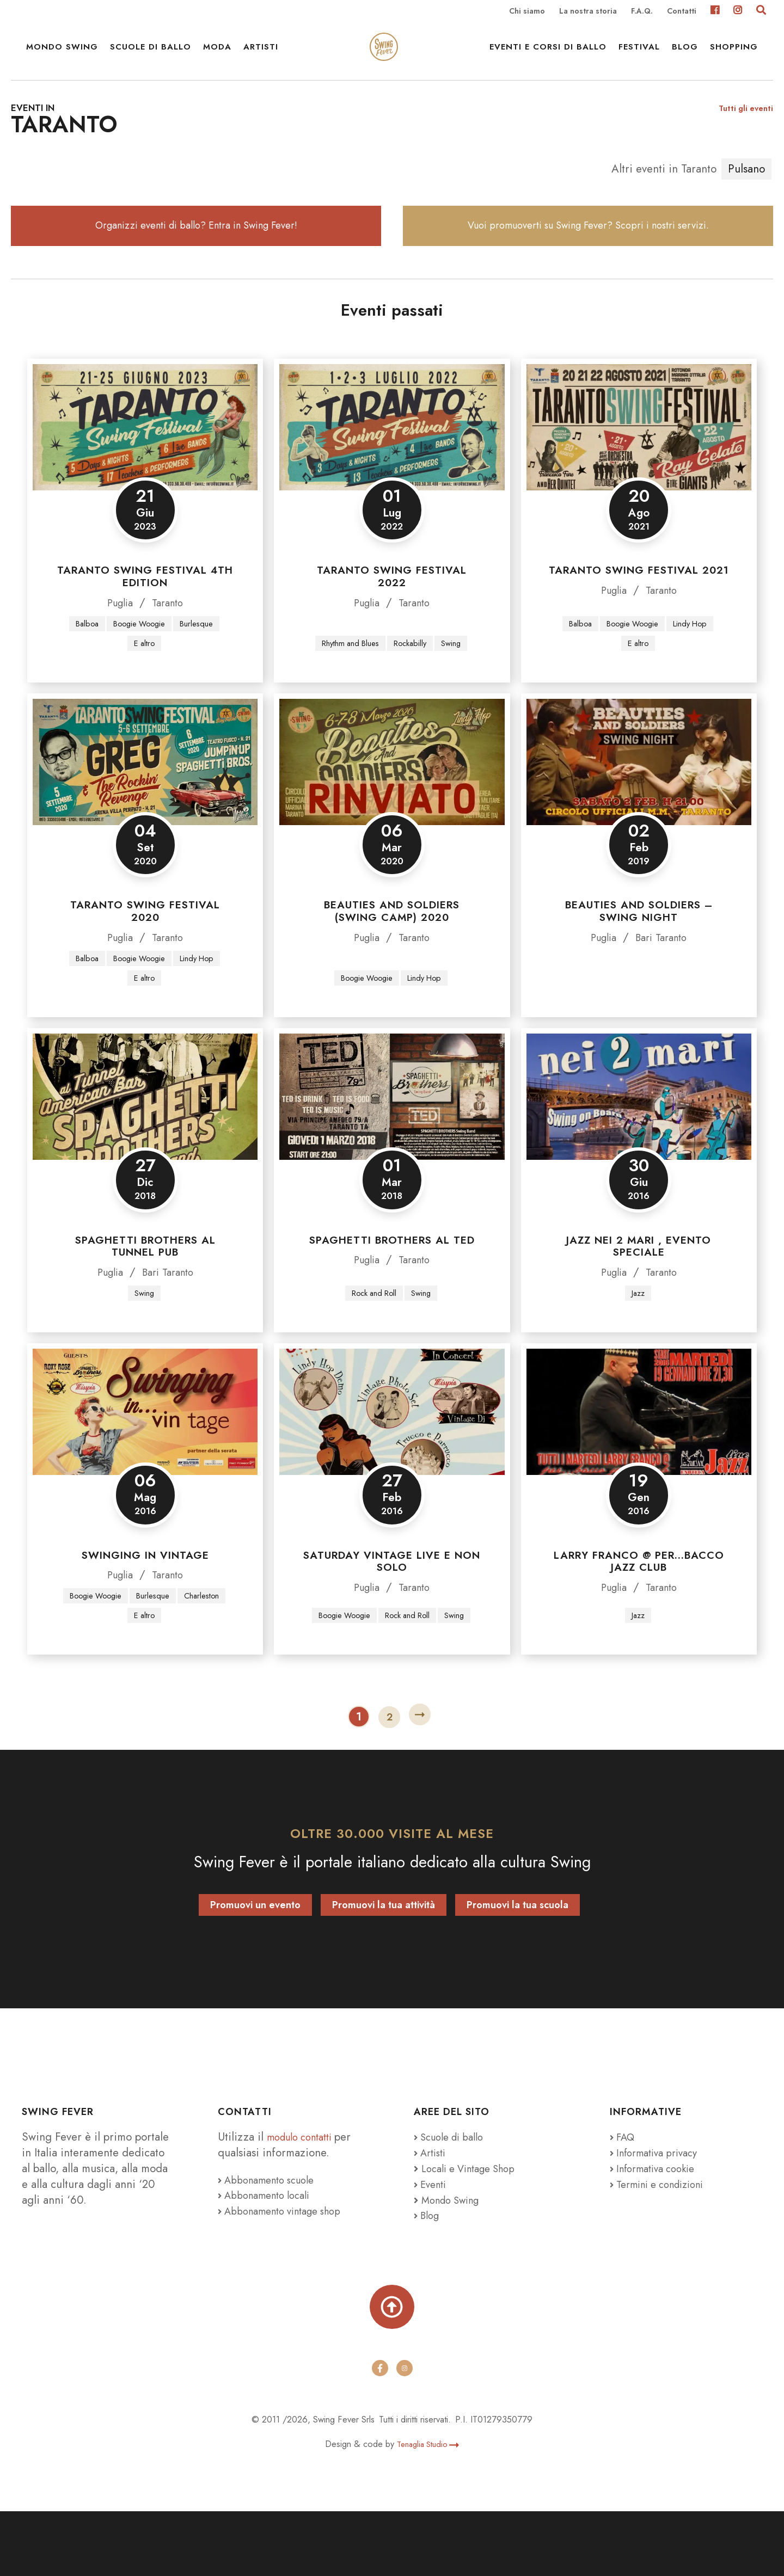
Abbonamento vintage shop (287, 2268)
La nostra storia (588, 12)
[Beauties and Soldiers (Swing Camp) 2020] (391, 812)
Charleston (125, 1672)
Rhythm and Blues (347, 692)
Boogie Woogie (138, 671)
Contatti (681, 12)
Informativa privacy (659, 2209)
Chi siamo (527, 12)
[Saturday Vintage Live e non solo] (391, 1466)
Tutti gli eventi (743, 136)
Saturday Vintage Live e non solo (391, 1616)
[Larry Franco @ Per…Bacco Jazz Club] (638, 1466)
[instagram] (404, 2433)
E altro (144, 692)
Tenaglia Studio (428, 2508)
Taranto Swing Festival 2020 (145, 961)
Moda (217, 60)
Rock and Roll (373, 1347)
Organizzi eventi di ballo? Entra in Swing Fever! (196, 264)
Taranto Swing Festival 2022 (392, 624)
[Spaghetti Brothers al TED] (391, 1150)
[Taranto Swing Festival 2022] (391, 474)
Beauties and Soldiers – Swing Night (639, 961)
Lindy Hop (696, 671)
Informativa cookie (658, 2225)
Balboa (81, 671)
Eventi (432, 2241)
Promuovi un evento (255, 1961)
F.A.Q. (642, 12)
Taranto (170, 650)
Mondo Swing (62, 60)
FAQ (624, 2194)
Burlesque (202, 671)
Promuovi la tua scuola (517, 1961)
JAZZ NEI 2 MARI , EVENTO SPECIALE (638, 1299)
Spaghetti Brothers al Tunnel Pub (145, 1299)
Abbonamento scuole (272, 2236)
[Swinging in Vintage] (145, 1466)
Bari (644, 988)
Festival (639, 60)
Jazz (638, 1347)
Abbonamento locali (269, 2252)
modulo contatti (306, 2194)
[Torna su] (392, 2368)
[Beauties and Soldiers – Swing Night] (638, 812)
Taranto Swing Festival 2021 (639, 618)
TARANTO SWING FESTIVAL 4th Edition (145, 624)
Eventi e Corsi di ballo (548, 60)
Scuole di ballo (150, 60)
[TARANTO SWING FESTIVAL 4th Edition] (145, 474)
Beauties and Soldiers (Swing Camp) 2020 (392, 961)
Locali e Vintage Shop (474, 2225)
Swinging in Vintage (145, 1609)
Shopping (734, 60)
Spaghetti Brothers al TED (392, 1293)
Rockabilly (413, 692)
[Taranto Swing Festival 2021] (638, 474)
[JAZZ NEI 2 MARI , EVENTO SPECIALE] (638, 1150)
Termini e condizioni (664, 2241)
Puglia (118, 650)
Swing (457, 692)
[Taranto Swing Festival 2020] (145, 812)
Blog (685, 60)
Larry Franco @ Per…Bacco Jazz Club (639, 1616)
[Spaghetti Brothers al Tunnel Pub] (145, 1150)
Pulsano (746, 197)
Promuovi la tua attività (383, 1961)
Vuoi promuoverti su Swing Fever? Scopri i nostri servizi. (588, 264)
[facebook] (379, 2433)
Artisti (260, 60)
